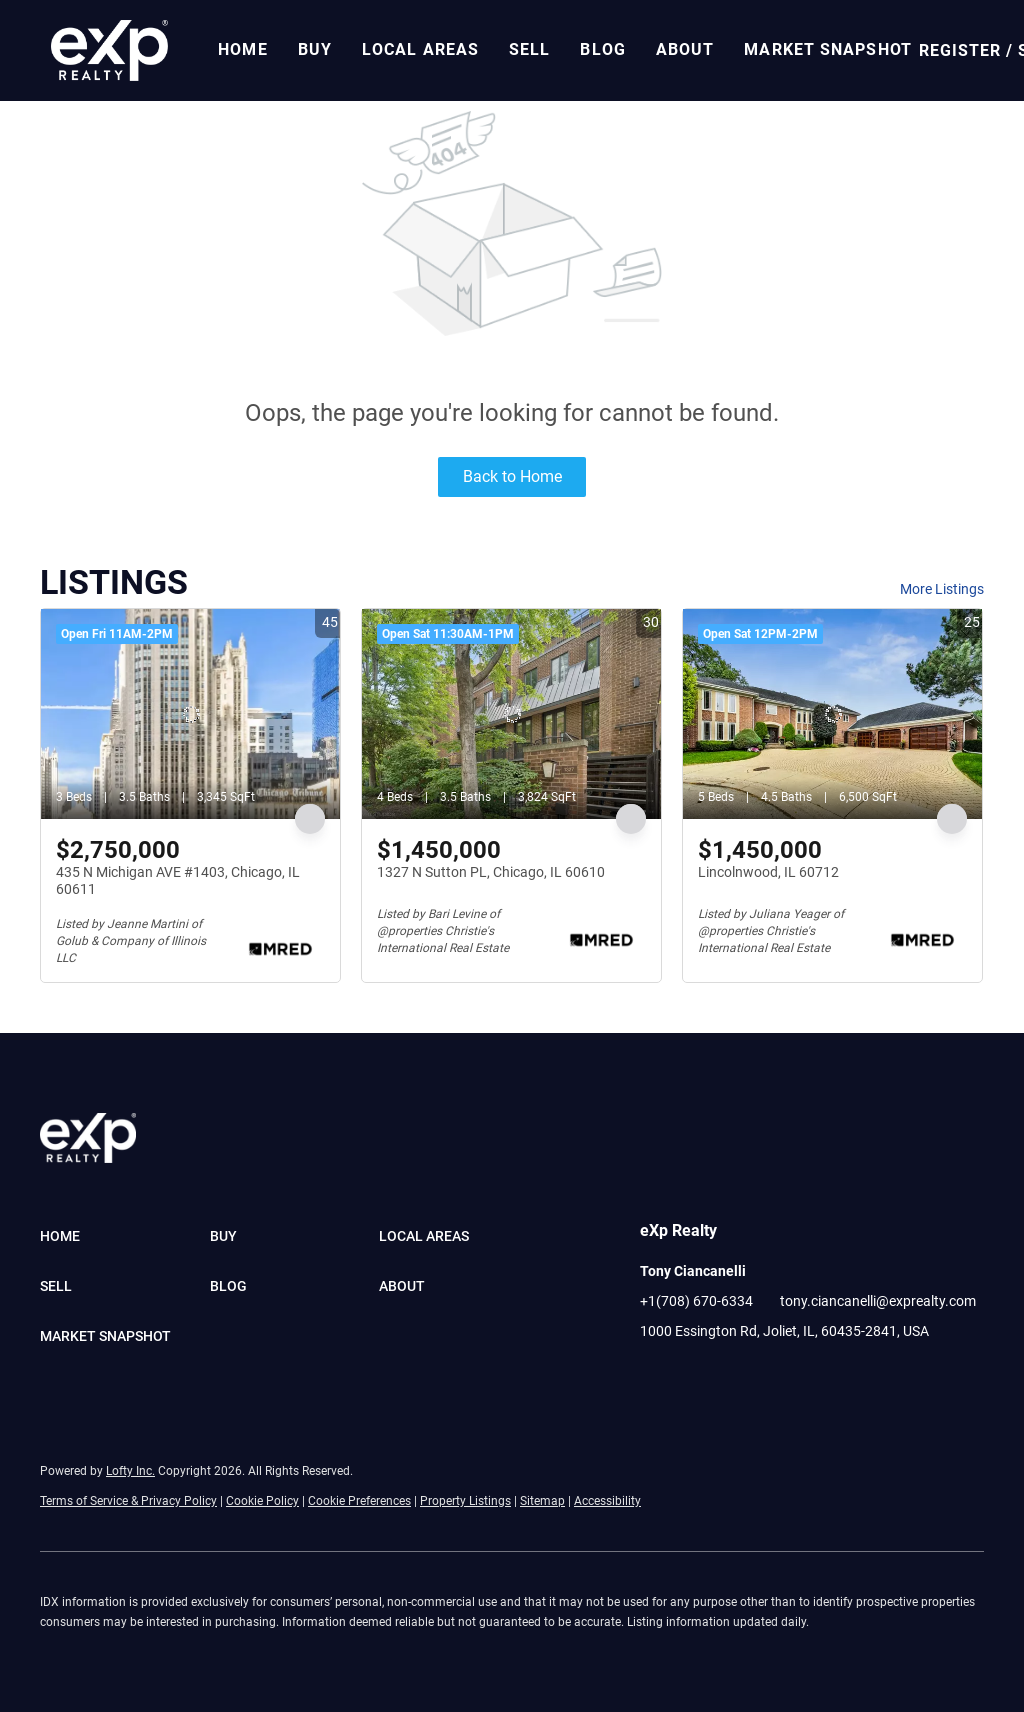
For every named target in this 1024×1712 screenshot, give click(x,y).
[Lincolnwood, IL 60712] (832, 714)
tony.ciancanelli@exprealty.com (878, 1301)
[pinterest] (775, 1376)
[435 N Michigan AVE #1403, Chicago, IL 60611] (190, 714)
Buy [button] (315, 49)
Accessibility (607, 1501)
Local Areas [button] (420, 49)
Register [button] (960, 50)
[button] (109, 50)
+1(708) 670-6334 (696, 1301)
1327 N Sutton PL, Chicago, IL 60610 (491, 872)
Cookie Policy (262, 1501)
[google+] (815, 1376)
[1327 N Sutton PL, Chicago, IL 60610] (511, 714)
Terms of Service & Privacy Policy (128, 1501)
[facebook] (655, 1376)
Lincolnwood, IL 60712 (768, 872)
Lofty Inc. (130, 1471)
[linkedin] (695, 1376)
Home (242, 49)
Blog (602, 49)
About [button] (685, 49)
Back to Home (512, 476)
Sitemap (542, 1501)
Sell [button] (529, 49)
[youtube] (735, 1376)
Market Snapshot (828, 49)
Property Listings (465, 1501)
